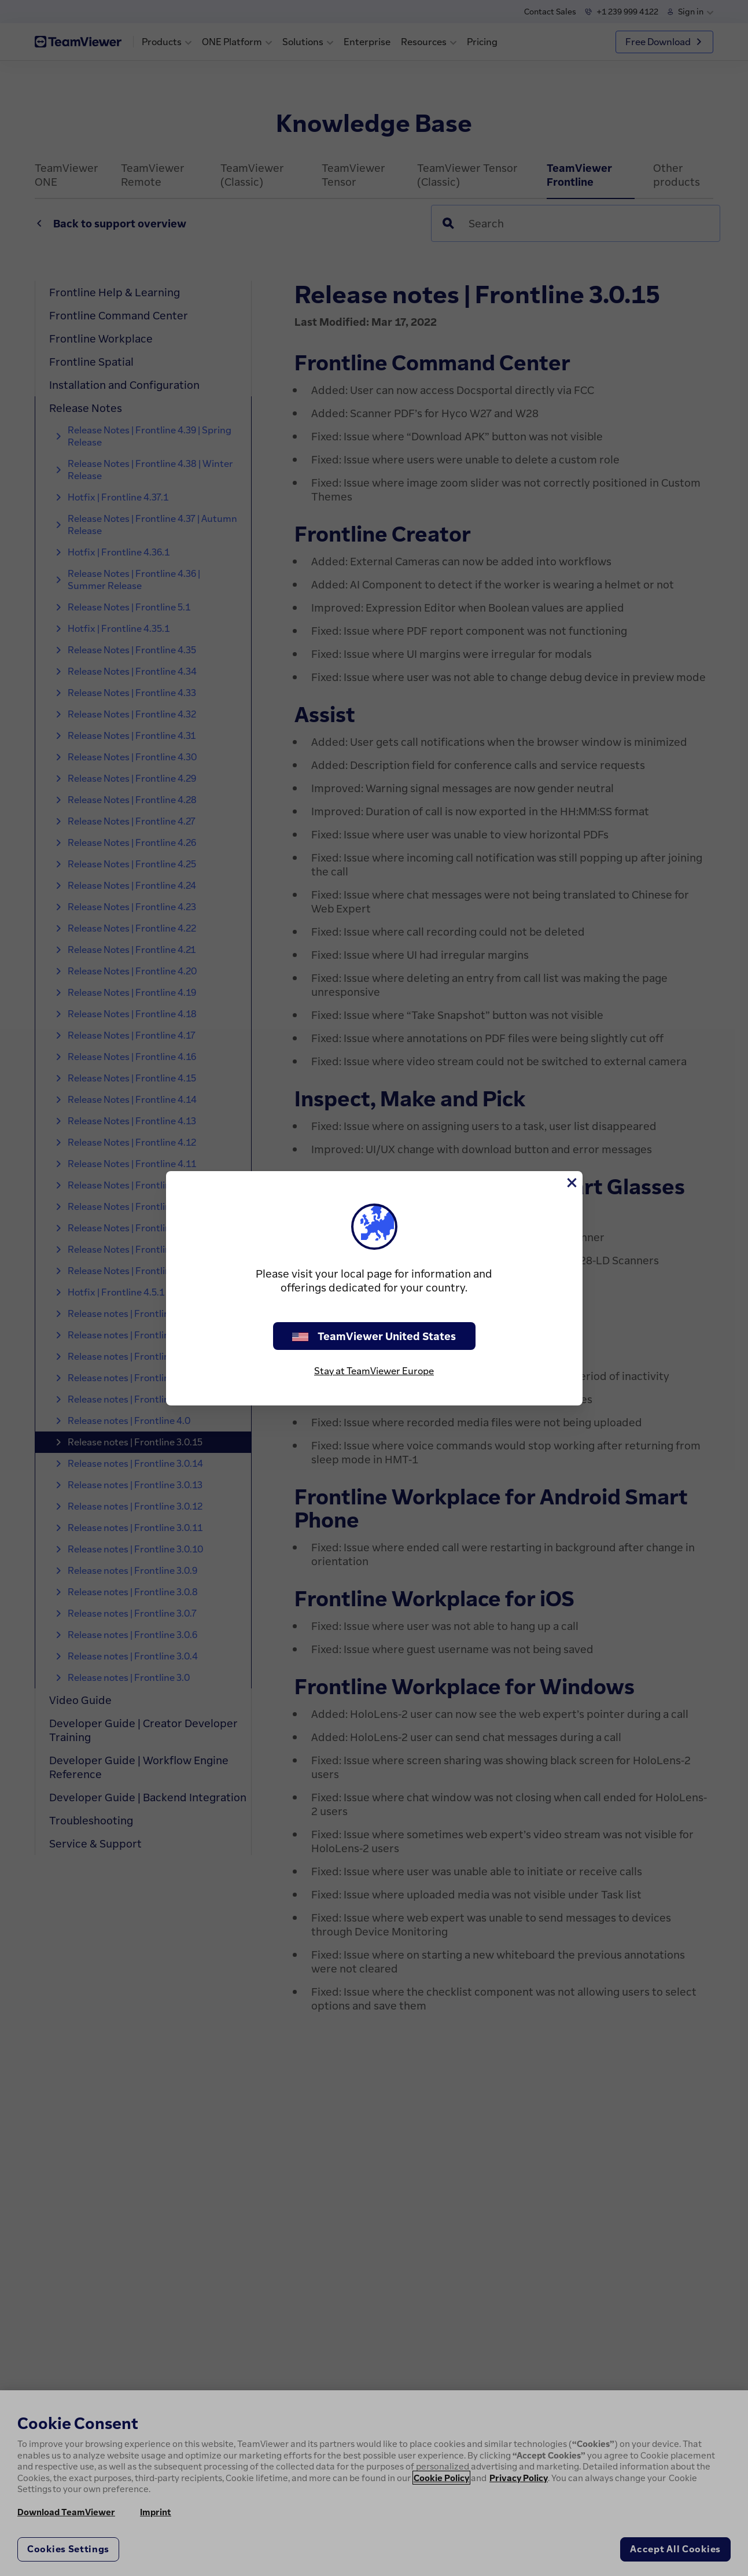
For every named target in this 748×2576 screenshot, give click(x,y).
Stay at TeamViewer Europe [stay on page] (374, 1370)
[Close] (571, 1182)
